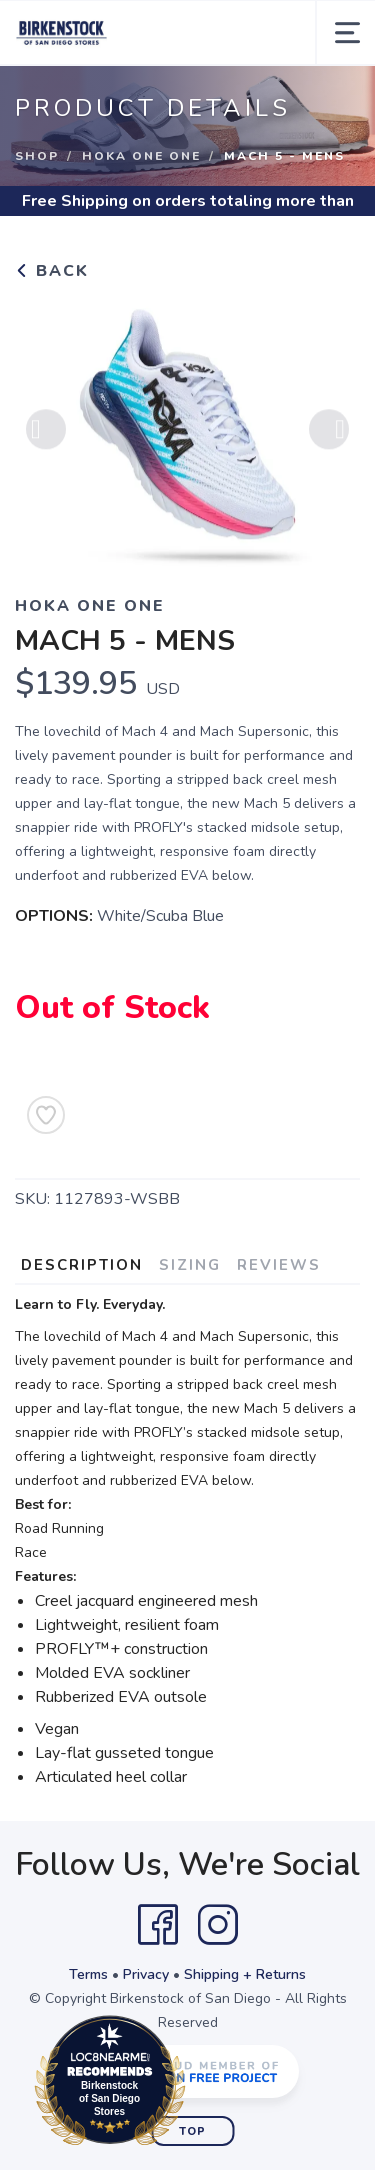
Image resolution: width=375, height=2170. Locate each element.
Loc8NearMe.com (197, 2084)
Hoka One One (141, 156)
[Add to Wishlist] (46, 1115)
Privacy (146, 1974)
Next (329, 435)
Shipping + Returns (245, 1974)
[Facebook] (158, 1925)
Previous (46, 435)
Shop (37, 156)
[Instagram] (218, 1925)
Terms (88, 1974)
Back (52, 271)
